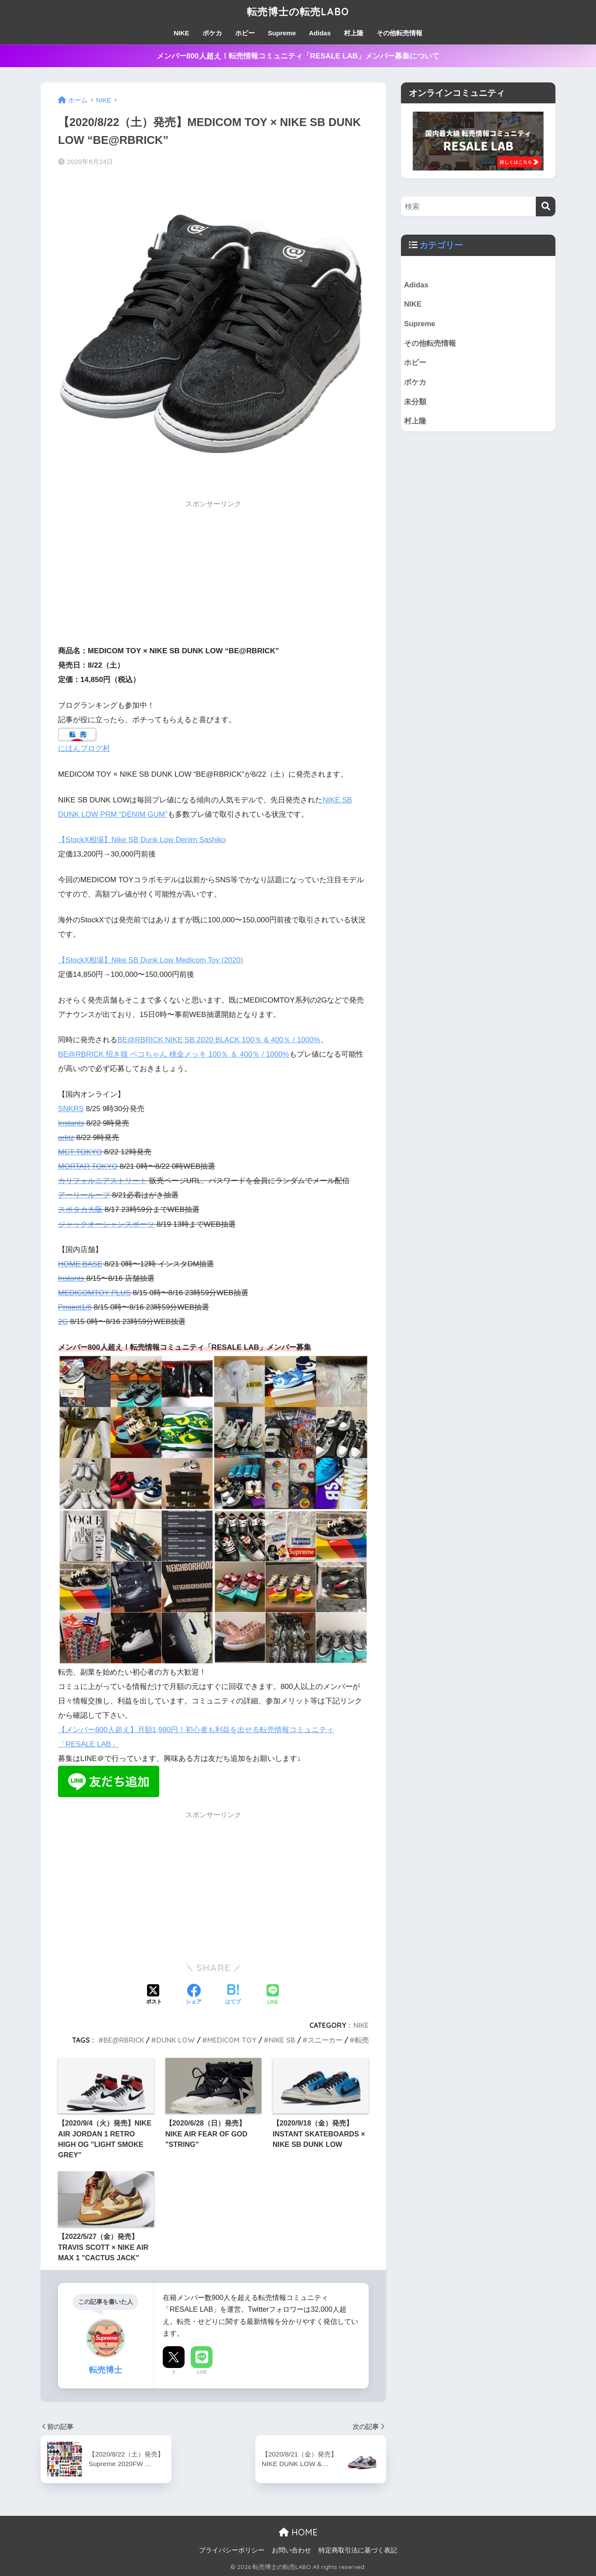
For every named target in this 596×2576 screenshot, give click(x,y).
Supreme (282, 33)
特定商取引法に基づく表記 (358, 2550)
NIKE (181, 33)
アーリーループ (84, 1195)
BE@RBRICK (123, 2040)
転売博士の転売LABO (298, 11)
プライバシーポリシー (231, 2550)
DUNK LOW (175, 2040)
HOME (298, 2532)
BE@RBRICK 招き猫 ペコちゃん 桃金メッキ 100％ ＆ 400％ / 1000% (173, 1054)
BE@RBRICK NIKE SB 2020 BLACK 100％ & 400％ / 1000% (218, 1040)
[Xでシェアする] (154, 1995)
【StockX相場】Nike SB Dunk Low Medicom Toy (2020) (150, 960)
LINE (202, 2372)
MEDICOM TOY (232, 2040)
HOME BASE (80, 1264)
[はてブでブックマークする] (233, 1995)
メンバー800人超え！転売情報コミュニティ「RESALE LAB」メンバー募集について (298, 56)
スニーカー (325, 2040)
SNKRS (71, 1109)
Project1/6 (75, 1307)
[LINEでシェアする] (273, 1995)
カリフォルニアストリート (102, 1181)
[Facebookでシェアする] (194, 1995)
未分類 (415, 402)
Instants (71, 1123)
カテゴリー (441, 245)
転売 (362, 2040)
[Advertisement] (213, 575)
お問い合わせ (291, 2550)
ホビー (245, 33)
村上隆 (353, 33)
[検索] (545, 206)
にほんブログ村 (84, 748)
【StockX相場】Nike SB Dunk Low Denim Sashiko (142, 840)
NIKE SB (282, 2040)
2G (63, 1321)
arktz (66, 1137)
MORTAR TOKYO (88, 1166)
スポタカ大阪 (80, 1209)
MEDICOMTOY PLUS (94, 1293)
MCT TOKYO (80, 1152)
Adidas (320, 33)
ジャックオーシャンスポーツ (106, 1224)
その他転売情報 (399, 33)
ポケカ (212, 33)
